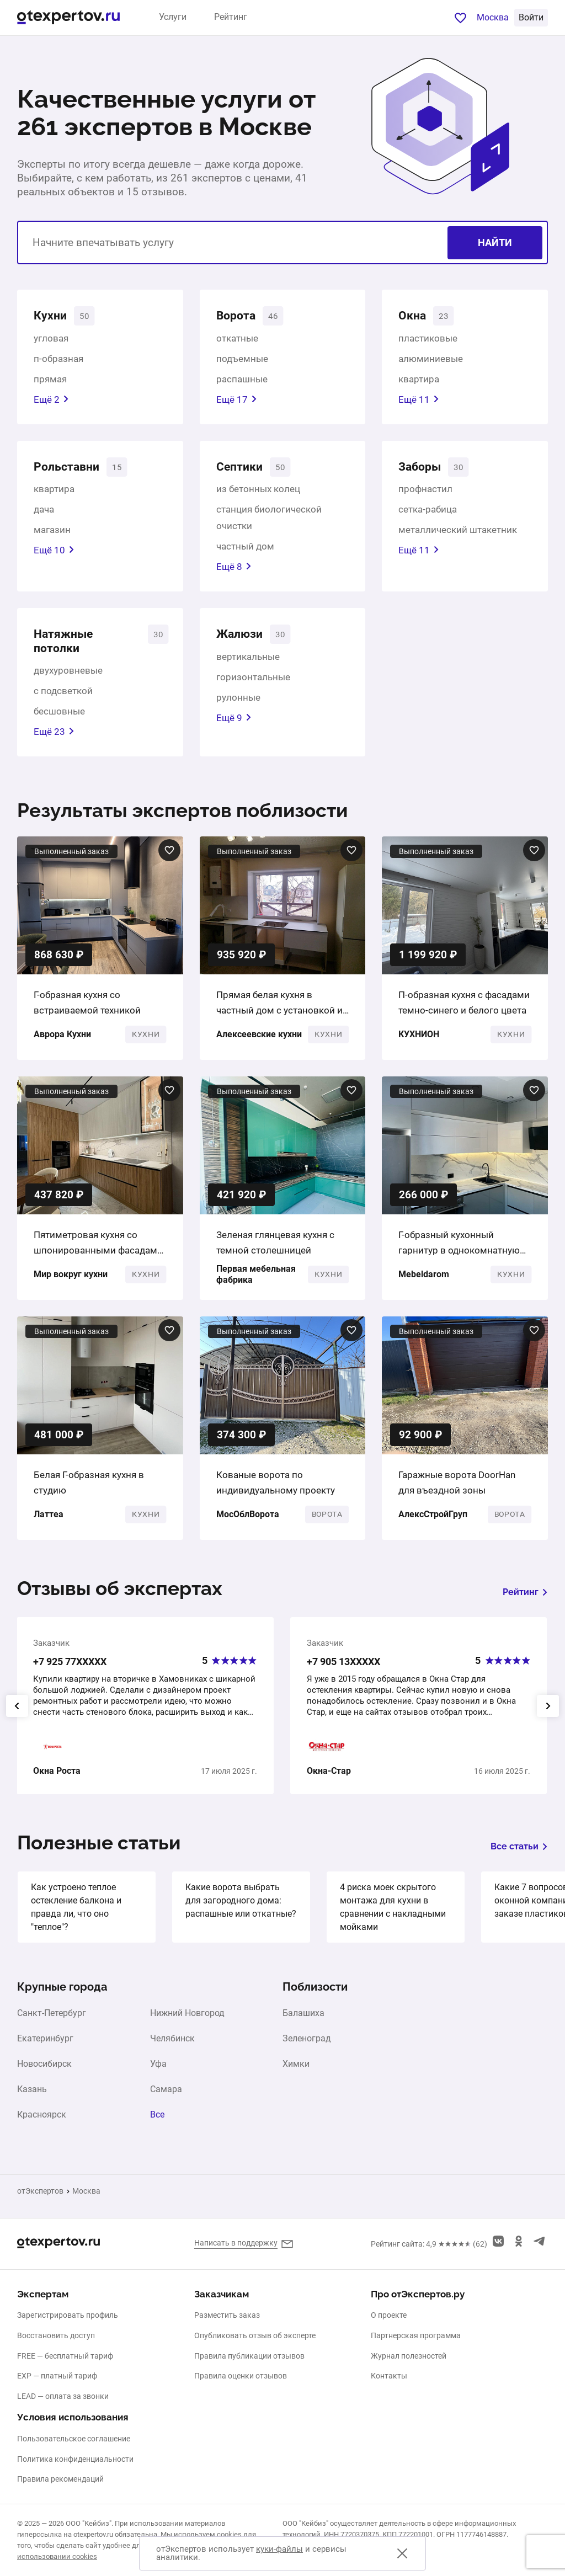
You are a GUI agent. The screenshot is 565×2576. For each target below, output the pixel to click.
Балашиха (303, 2023)
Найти (495, 242)
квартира (418, 381)
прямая (50, 381)
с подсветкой (63, 700)
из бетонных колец (258, 493)
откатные (237, 340)
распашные (242, 381)
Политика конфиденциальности (75, 2459)
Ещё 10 (54, 555)
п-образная (58, 360)
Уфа (158, 2074)
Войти (531, 17)
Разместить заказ (227, 2315)
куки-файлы (279, 2549)
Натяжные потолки (68, 648)
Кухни (52, 316)
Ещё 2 (51, 401)
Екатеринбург (45, 2048)
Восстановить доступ (56, 2335)
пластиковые (427, 340)
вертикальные (248, 663)
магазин (52, 534)
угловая (51, 340)
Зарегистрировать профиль (67, 2315)
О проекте (389, 2315)
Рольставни (71, 470)
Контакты (389, 2375)
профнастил (425, 493)
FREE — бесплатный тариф (65, 2355)
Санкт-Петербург (51, 2023)
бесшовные (59, 721)
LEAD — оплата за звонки (63, 2396)
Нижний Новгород (187, 2023)
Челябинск (172, 2048)
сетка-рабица (427, 514)
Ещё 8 (234, 571)
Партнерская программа (416, 2335)
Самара (166, 2099)
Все (157, 2124)
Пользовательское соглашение (73, 2438)
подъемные (242, 360)
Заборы (423, 470)
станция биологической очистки (269, 522)
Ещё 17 (236, 401)
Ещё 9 (234, 724)
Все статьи (519, 1856)
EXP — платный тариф (57, 2375)
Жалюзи (242, 640)
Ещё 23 (54, 741)
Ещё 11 (418, 401)
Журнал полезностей (408, 2355)
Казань (32, 2099)
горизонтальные (253, 684)
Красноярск (41, 2124)
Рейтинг (230, 17)
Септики (243, 470)
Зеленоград (306, 2048)
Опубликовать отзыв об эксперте (255, 2335)
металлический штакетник (457, 534)
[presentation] (17, 1715)
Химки (296, 2074)
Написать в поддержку (236, 2242)
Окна (414, 316)
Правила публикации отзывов (249, 2355)
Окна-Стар (329, 1780)
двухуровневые (68, 680)
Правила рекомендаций (60, 2478)
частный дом (245, 551)
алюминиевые (430, 360)
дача (44, 514)
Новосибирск (44, 2074)
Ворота (239, 316)
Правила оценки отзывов (240, 2375)
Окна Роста (57, 1780)
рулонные (238, 704)
